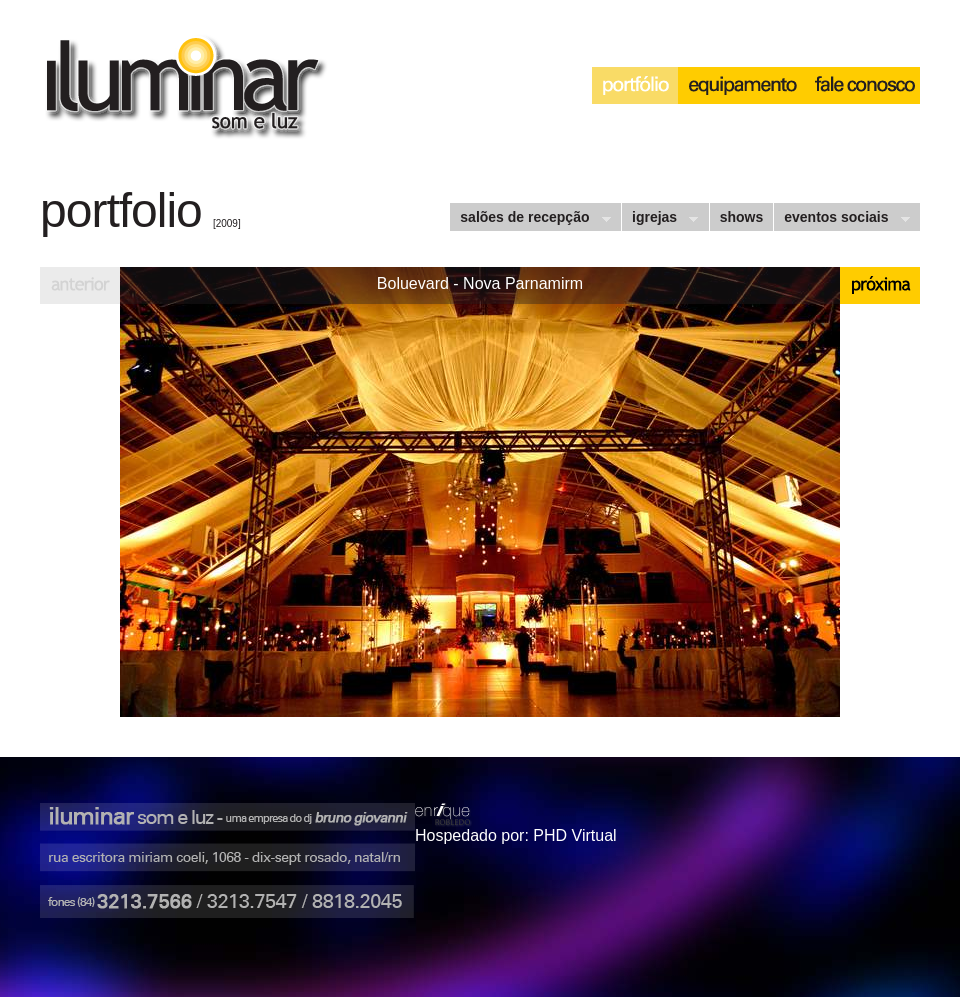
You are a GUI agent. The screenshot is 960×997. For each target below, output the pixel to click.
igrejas (659, 219)
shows (742, 217)
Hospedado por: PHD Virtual (516, 835)
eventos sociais (841, 219)
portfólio (635, 85)
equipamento (742, 85)
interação (863, 85)
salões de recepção (529, 219)
